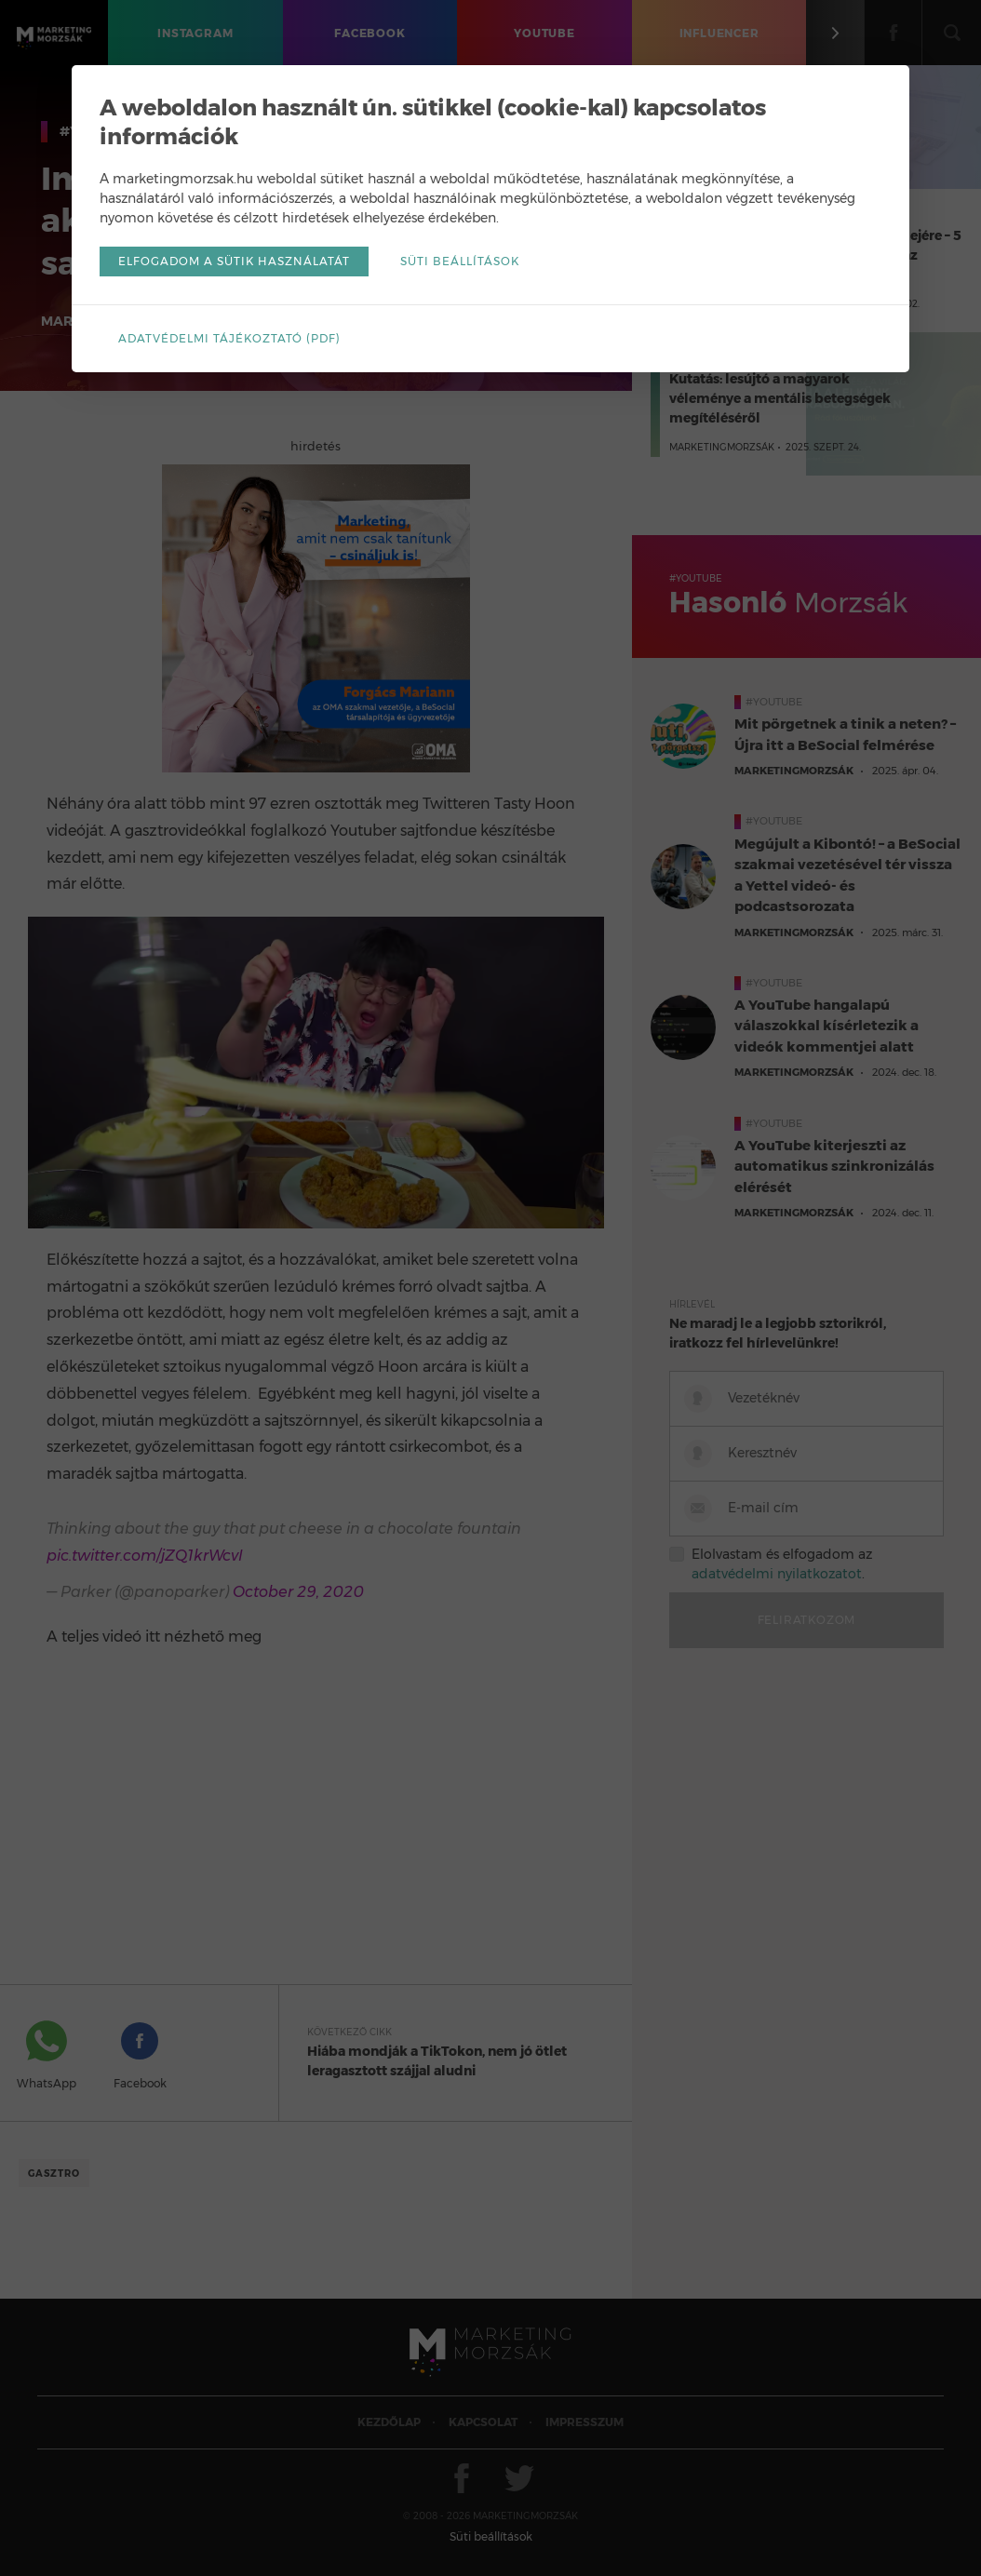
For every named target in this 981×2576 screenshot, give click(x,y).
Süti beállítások (459, 261)
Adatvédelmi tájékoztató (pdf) (229, 338)
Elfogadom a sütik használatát (234, 261)
